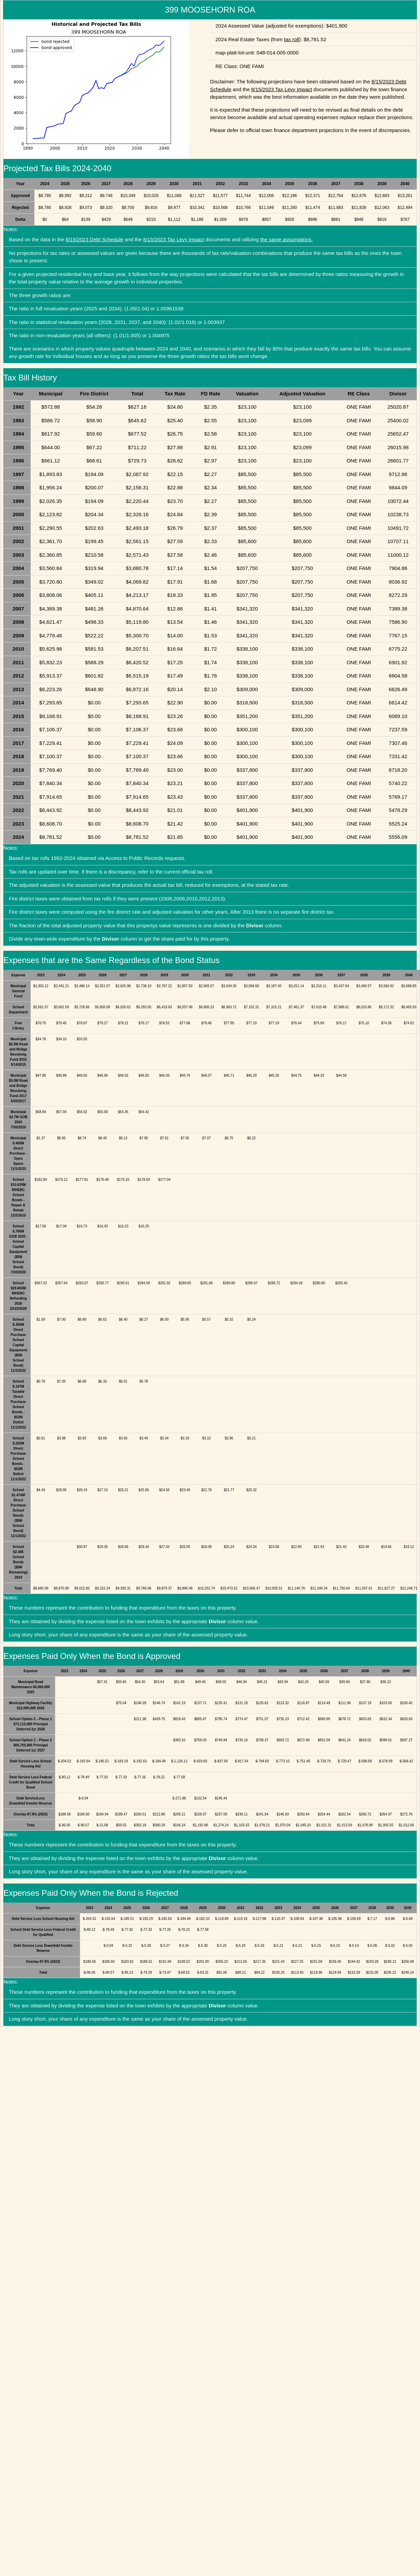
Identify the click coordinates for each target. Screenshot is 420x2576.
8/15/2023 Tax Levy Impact (281, 89)
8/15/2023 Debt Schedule (94, 239)
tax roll (291, 39)
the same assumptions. (286, 239)
